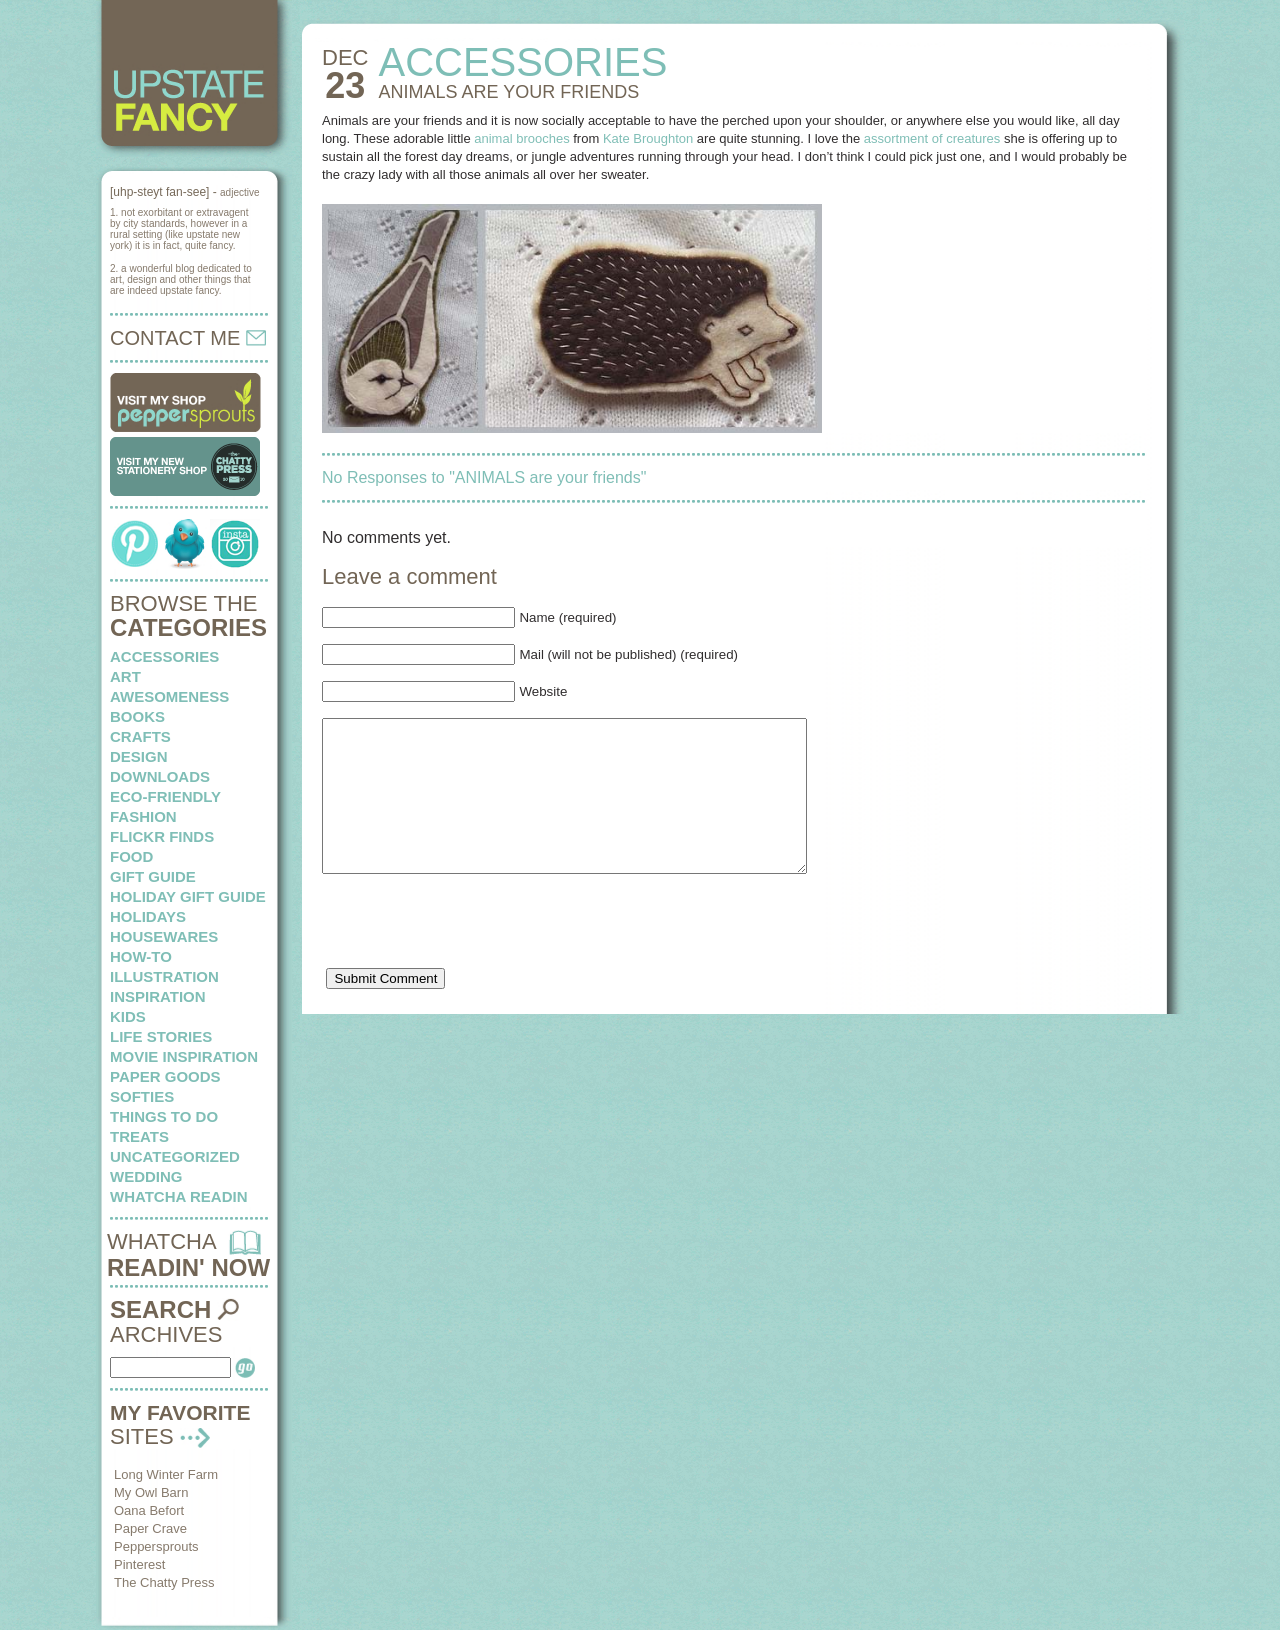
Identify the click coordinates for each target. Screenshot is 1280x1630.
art (125, 676)
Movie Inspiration (184, 1056)
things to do (164, 1116)
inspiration (158, 996)
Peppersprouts (156, 1546)
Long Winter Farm (166, 1474)
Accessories (164, 656)
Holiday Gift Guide (188, 896)
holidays (148, 916)
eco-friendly (165, 796)
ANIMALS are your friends (508, 92)
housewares (164, 936)
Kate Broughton (648, 138)
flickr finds (162, 836)
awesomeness (169, 696)
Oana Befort (149, 1510)
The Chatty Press (164, 1582)
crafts (140, 736)
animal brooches (521, 138)
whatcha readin (178, 1196)
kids (128, 1016)
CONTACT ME (188, 338)
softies (142, 1096)
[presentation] (474, 959)
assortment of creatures (932, 138)
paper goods (165, 1076)
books (137, 716)
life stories (161, 1036)
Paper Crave (150, 1528)
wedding (146, 1176)
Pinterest (139, 1564)
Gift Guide (153, 876)
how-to (141, 956)
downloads (160, 776)
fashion (143, 816)
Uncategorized (175, 1156)
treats (139, 1136)
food (131, 856)
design (139, 756)
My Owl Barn (151, 1492)
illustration (164, 976)
